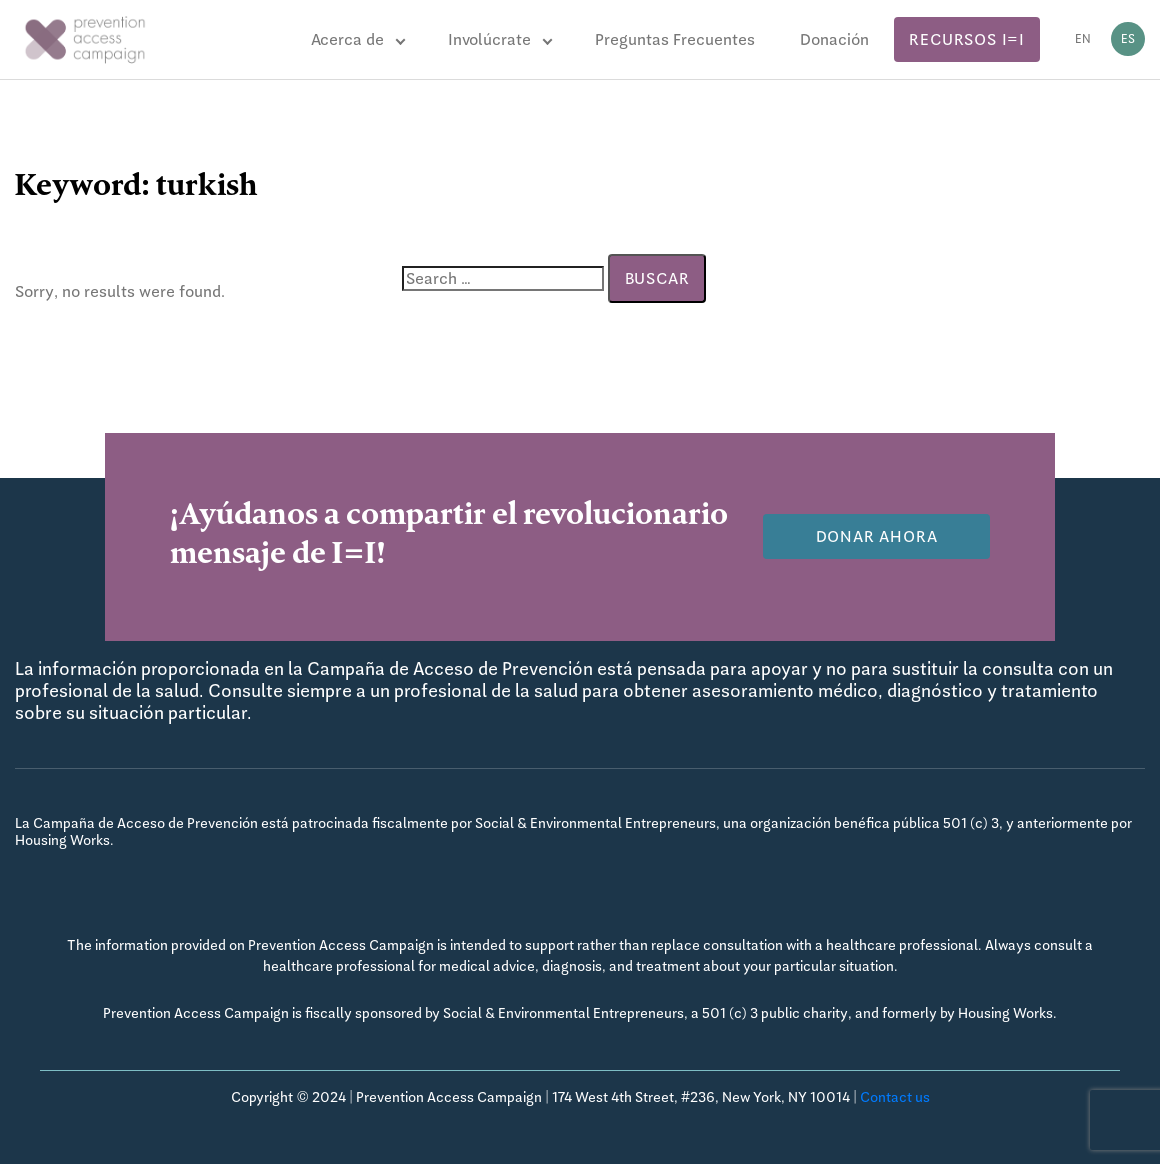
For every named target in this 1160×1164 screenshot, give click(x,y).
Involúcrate (489, 39)
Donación (834, 39)
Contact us (895, 1097)
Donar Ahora (877, 536)
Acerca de (347, 39)
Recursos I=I (967, 39)
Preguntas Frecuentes (675, 39)
